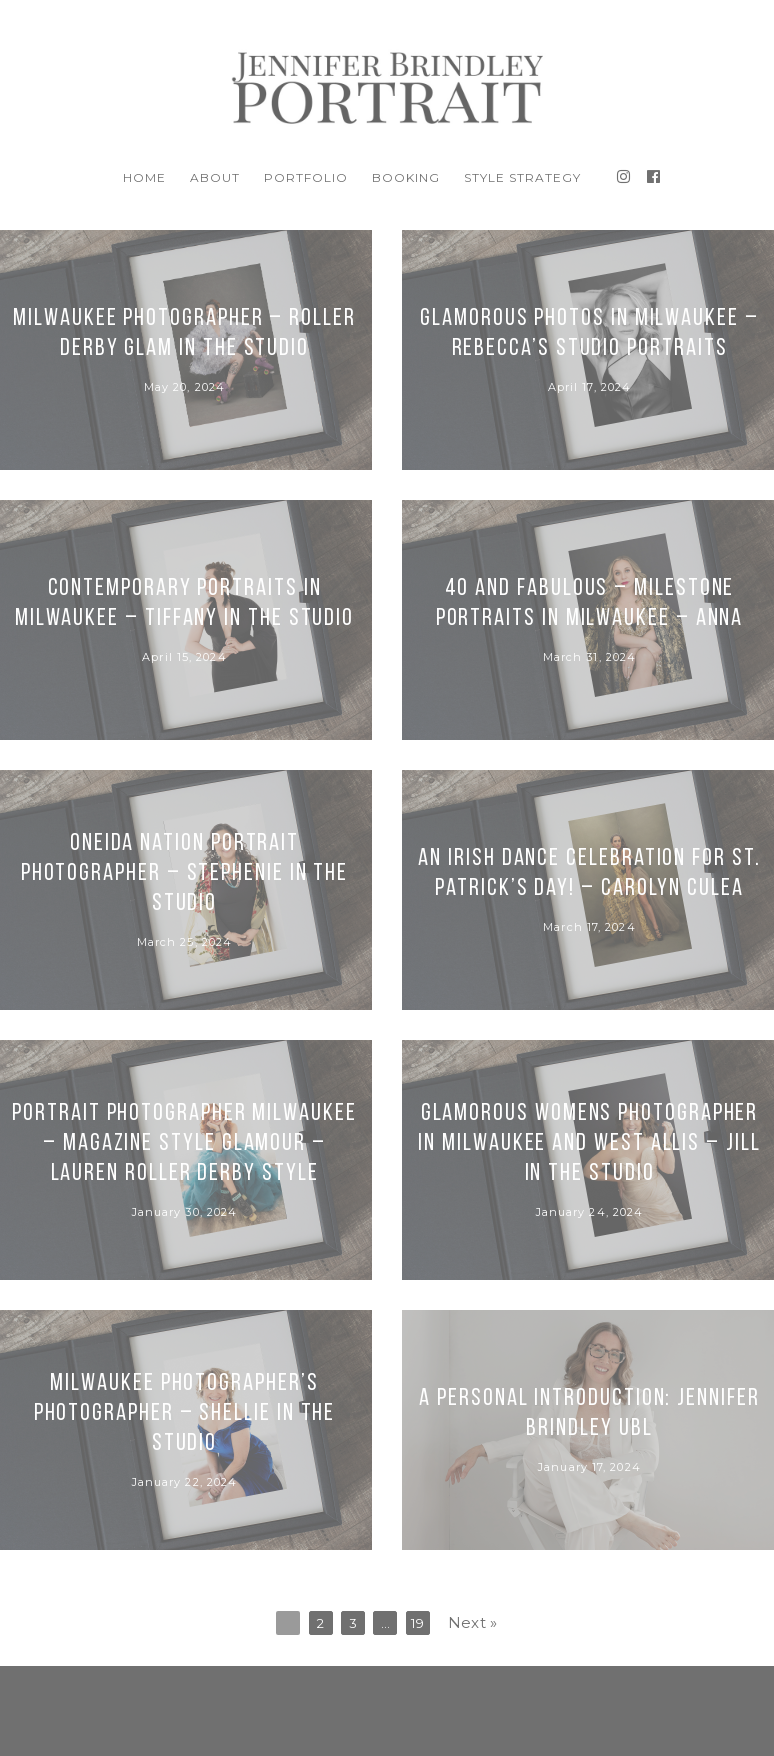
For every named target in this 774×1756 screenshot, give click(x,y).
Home (144, 177)
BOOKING (406, 177)
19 (417, 1623)
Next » (473, 1622)
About (215, 177)
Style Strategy (522, 177)
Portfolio (306, 177)
